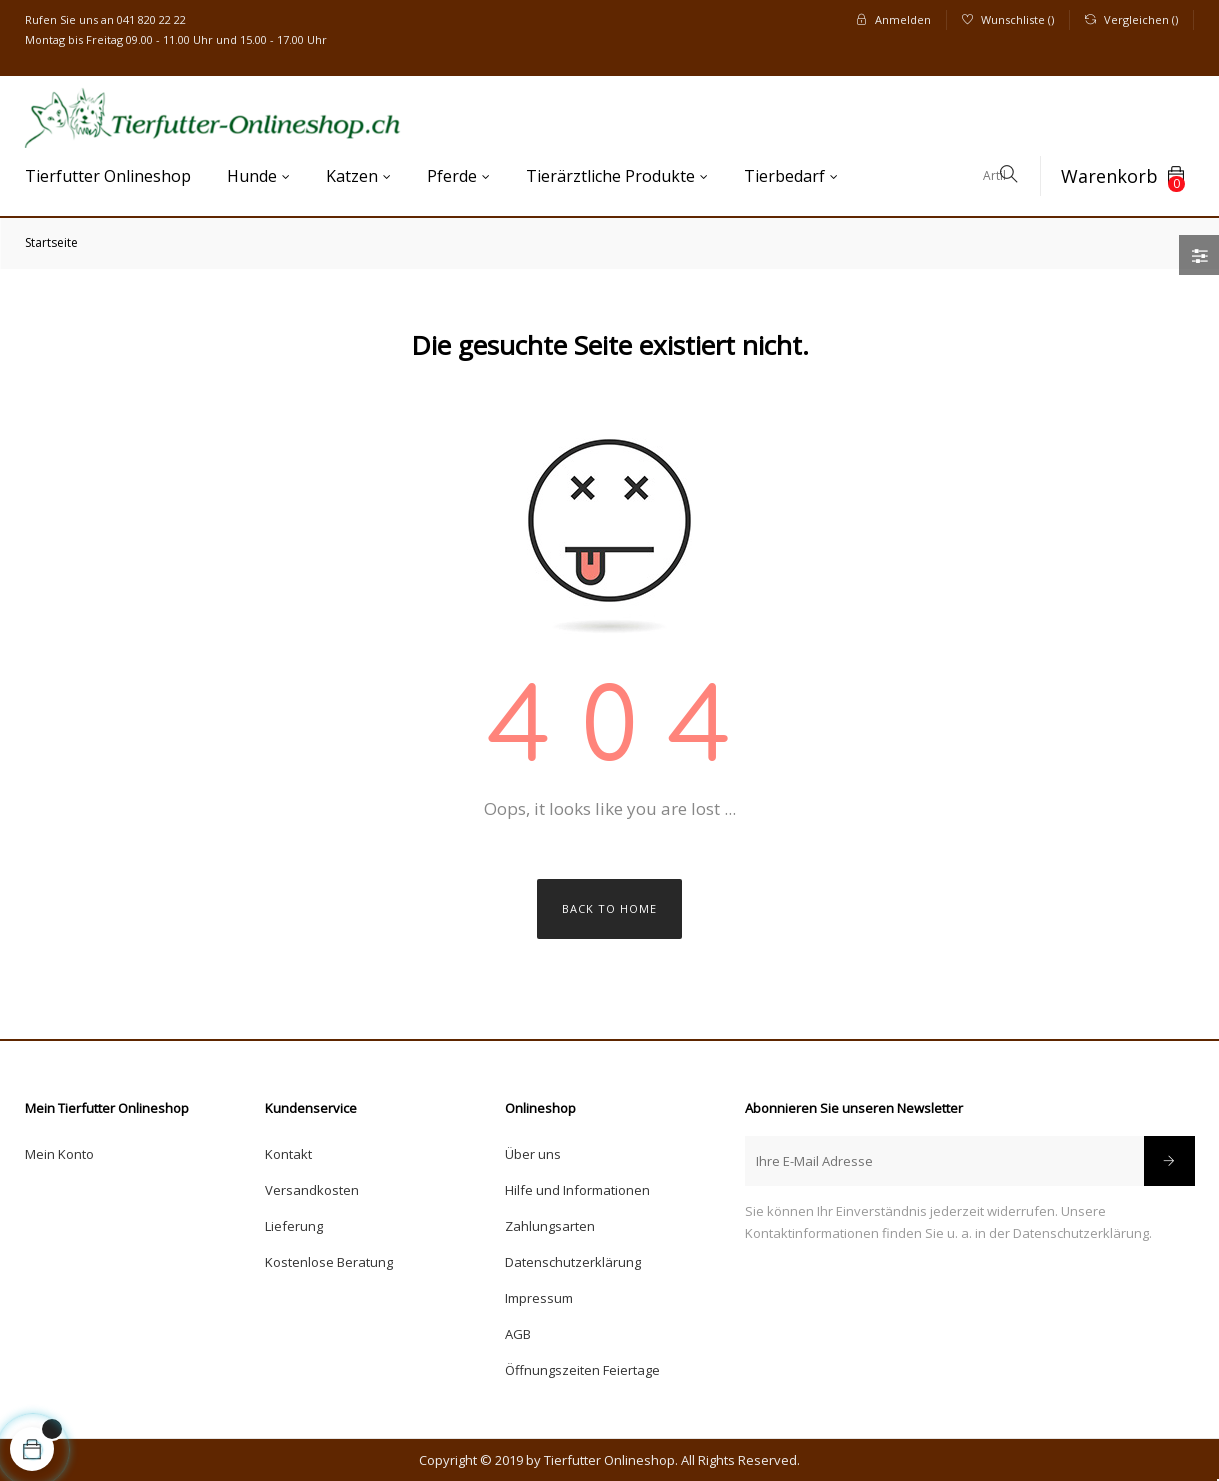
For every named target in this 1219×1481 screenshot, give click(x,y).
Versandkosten (312, 1190)
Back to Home (609, 908)
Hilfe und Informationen (577, 1190)
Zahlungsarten (550, 1226)
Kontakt (288, 1154)
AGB (518, 1334)
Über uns (533, 1154)
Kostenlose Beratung (329, 1262)
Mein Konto (59, 1154)
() (1008, 19)
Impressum (539, 1298)
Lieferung (294, 1226)
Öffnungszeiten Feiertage (582, 1370)
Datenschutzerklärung (573, 1262)
